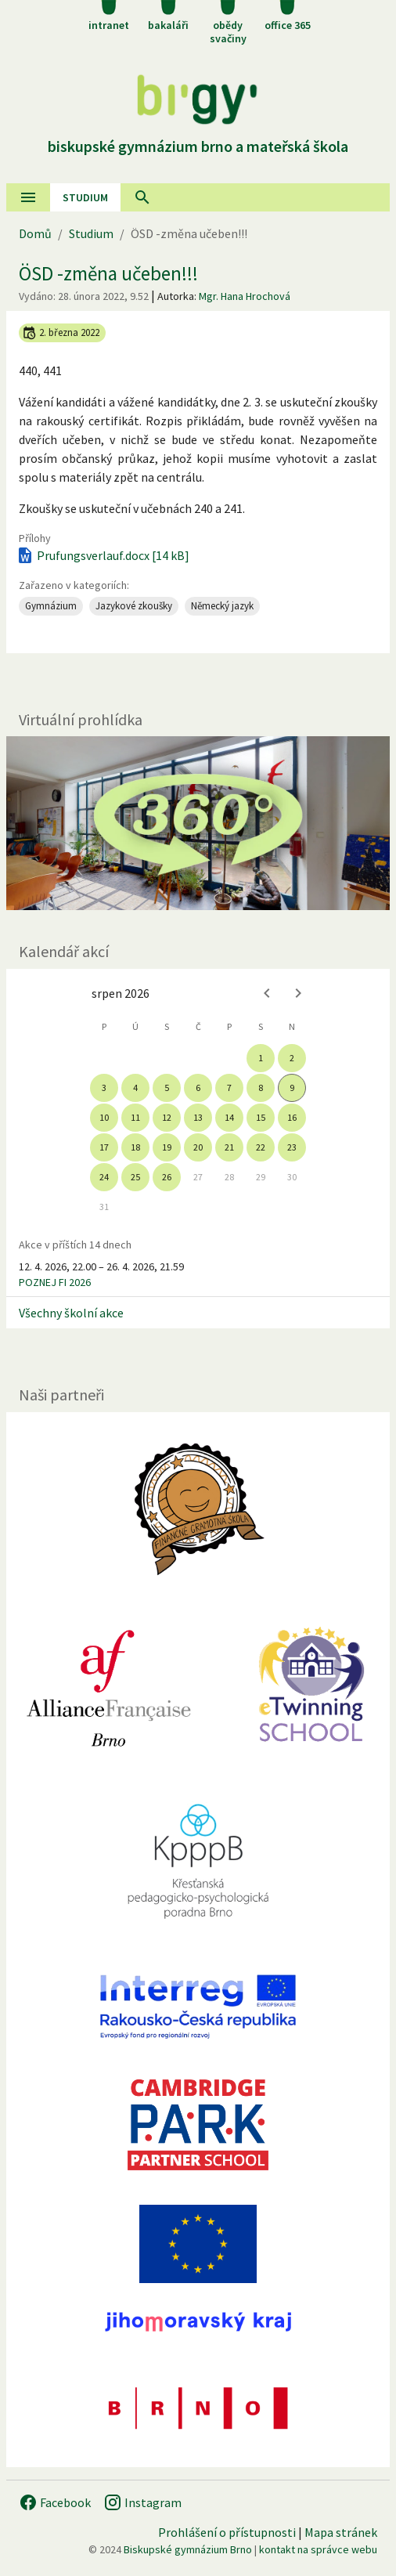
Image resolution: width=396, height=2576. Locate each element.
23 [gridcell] (292, 1147)
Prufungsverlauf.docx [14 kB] (102, 555)
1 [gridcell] (260, 1058)
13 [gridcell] (198, 1117)
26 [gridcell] (166, 1177)
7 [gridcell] (229, 1087)
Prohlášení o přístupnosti (227, 2532)
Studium (85, 197)
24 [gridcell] (104, 1177)
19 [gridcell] (166, 1147)
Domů (35, 233)
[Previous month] (267, 993)
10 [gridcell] (104, 1117)
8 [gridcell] (260, 1087)
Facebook (55, 2502)
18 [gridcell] (135, 1147)
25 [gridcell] (135, 1177)
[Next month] (298, 993)
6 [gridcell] (198, 1087)
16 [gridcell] (292, 1117)
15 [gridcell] (260, 1117)
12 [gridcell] (166, 1117)
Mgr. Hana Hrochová (244, 296)
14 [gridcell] (229, 1117)
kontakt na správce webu (318, 2549)
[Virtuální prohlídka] (198, 823)
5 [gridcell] (166, 1087)
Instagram (142, 2502)
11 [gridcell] (135, 1117)
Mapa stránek (340, 2532)
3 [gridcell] (104, 1087)
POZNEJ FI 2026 (55, 1282)
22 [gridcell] (260, 1147)
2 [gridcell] (292, 1058)
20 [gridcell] (198, 1147)
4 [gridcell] (135, 1087)
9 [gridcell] (292, 1087)
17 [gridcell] (104, 1147)
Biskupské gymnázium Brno (188, 2549)
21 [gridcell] (229, 1147)
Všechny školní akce (71, 1313)
